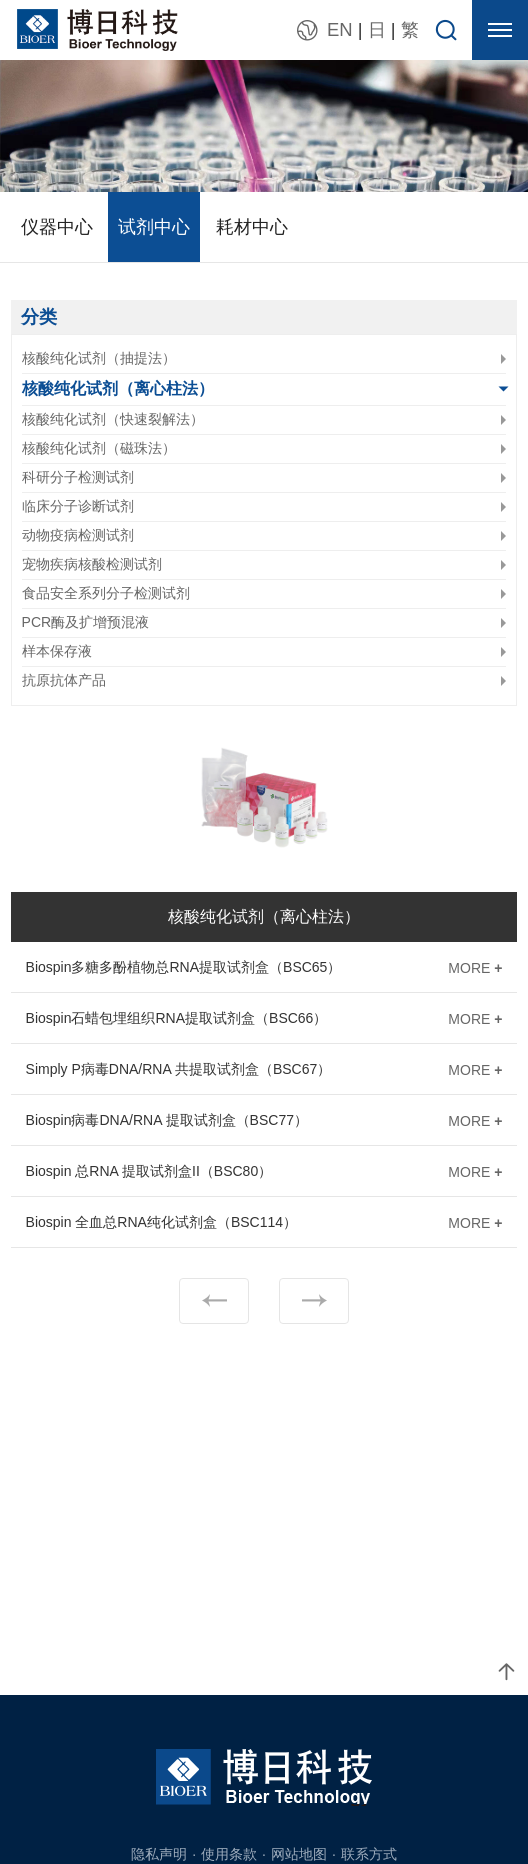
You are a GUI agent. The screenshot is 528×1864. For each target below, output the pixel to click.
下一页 (314, 1301)
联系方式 (369, 1854)
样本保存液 (57, 651)
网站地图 (299, 1854)
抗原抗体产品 (64, 680)
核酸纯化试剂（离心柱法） (118, 388)
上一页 (214, 1301)
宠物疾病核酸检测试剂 (92, 564)
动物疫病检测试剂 (78, 535)
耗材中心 (252, 227)
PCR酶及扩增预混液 (86, 622)
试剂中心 (154, 227)
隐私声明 (159, 1854)
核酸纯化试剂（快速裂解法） (113, 419)
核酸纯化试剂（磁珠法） (99, 448)
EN (340, 29)
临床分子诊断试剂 (78, 506)
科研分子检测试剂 (78, 477)
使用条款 (229, 1854)
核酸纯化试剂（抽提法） (99, 358)
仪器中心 (57, 227)
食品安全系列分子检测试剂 (106, 593)
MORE (475, 968)
